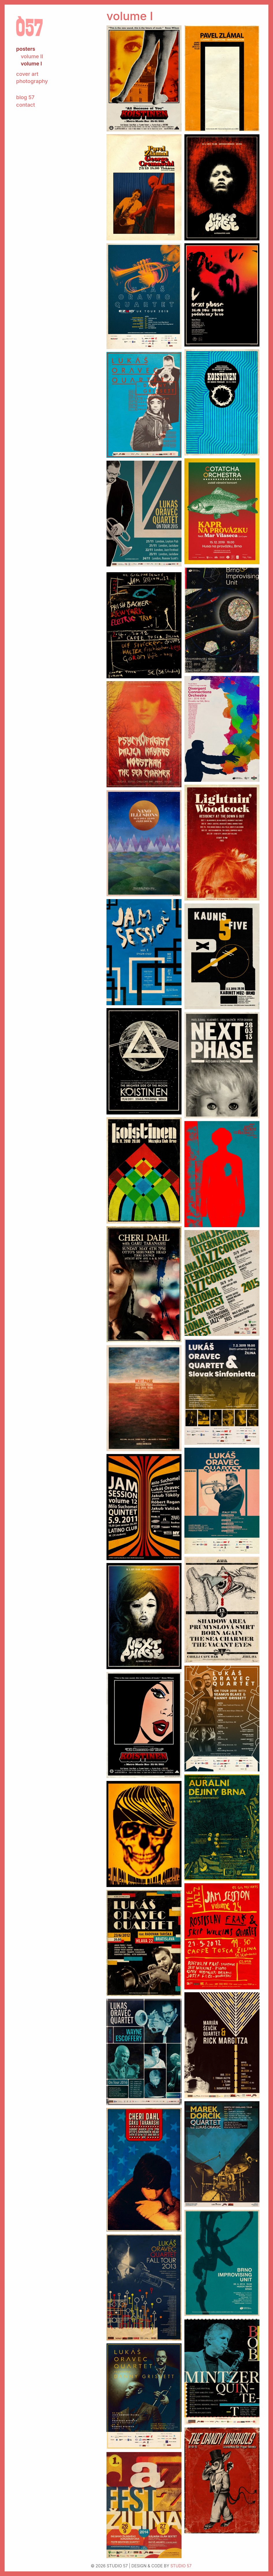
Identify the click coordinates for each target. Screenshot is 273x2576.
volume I (31, 64)
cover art (27, 74)
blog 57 (25, 97)
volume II (32, 56)
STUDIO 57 (180, 2565)
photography (32, 81)
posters (25, 49)
